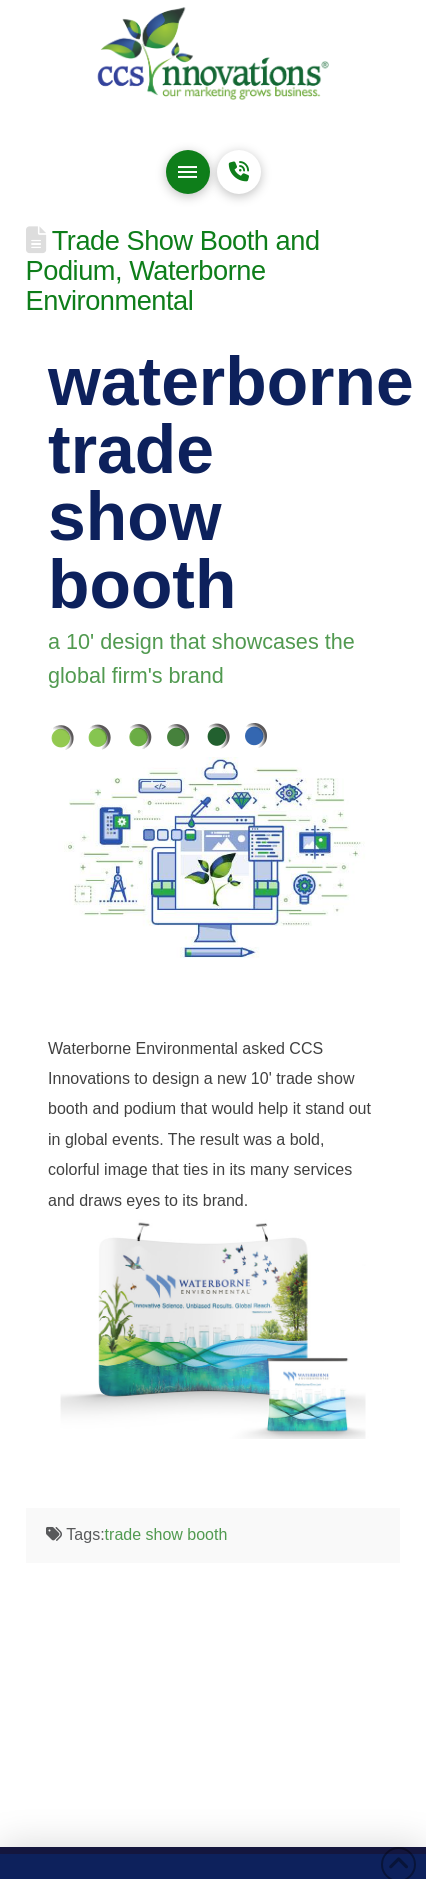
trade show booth (166, 1534)
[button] (188, 172)
